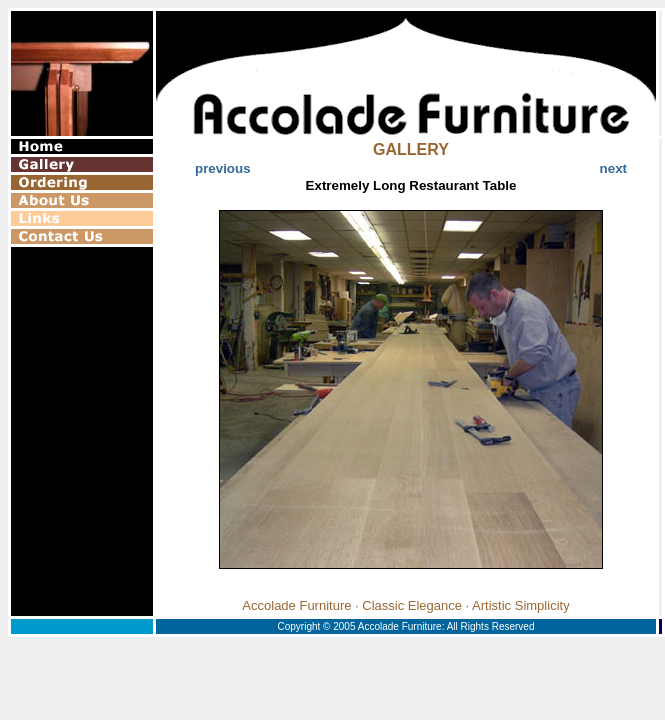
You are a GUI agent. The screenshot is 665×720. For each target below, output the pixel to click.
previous (223, 168)
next (613, 168)
